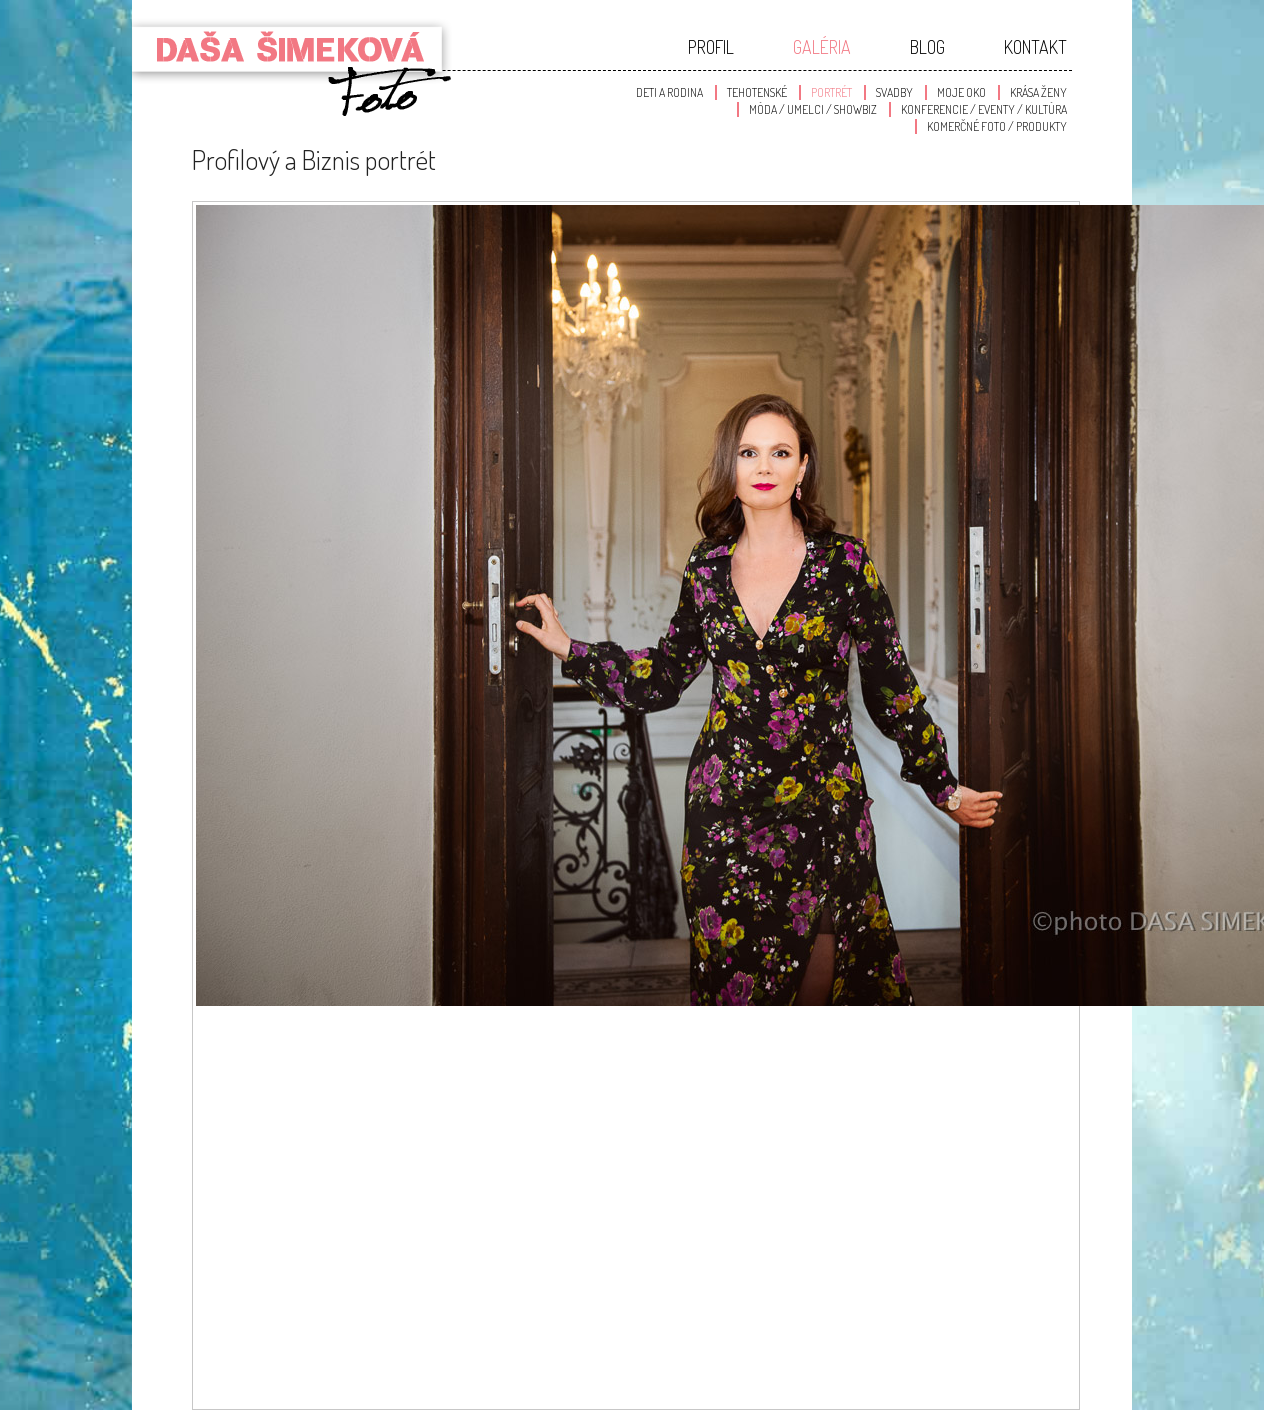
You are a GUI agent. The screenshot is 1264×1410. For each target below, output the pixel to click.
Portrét (831, 92)
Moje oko (961, 92)
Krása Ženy (1038, 92)
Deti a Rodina (669, 92)
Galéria (822, 47)
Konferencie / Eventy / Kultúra (984, 109)
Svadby (894, 92)
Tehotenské (757, 92)
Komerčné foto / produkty (997, 126)
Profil (711, 47)
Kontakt (1035, 47)
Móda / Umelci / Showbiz (813, 109)
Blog (927, 47)
